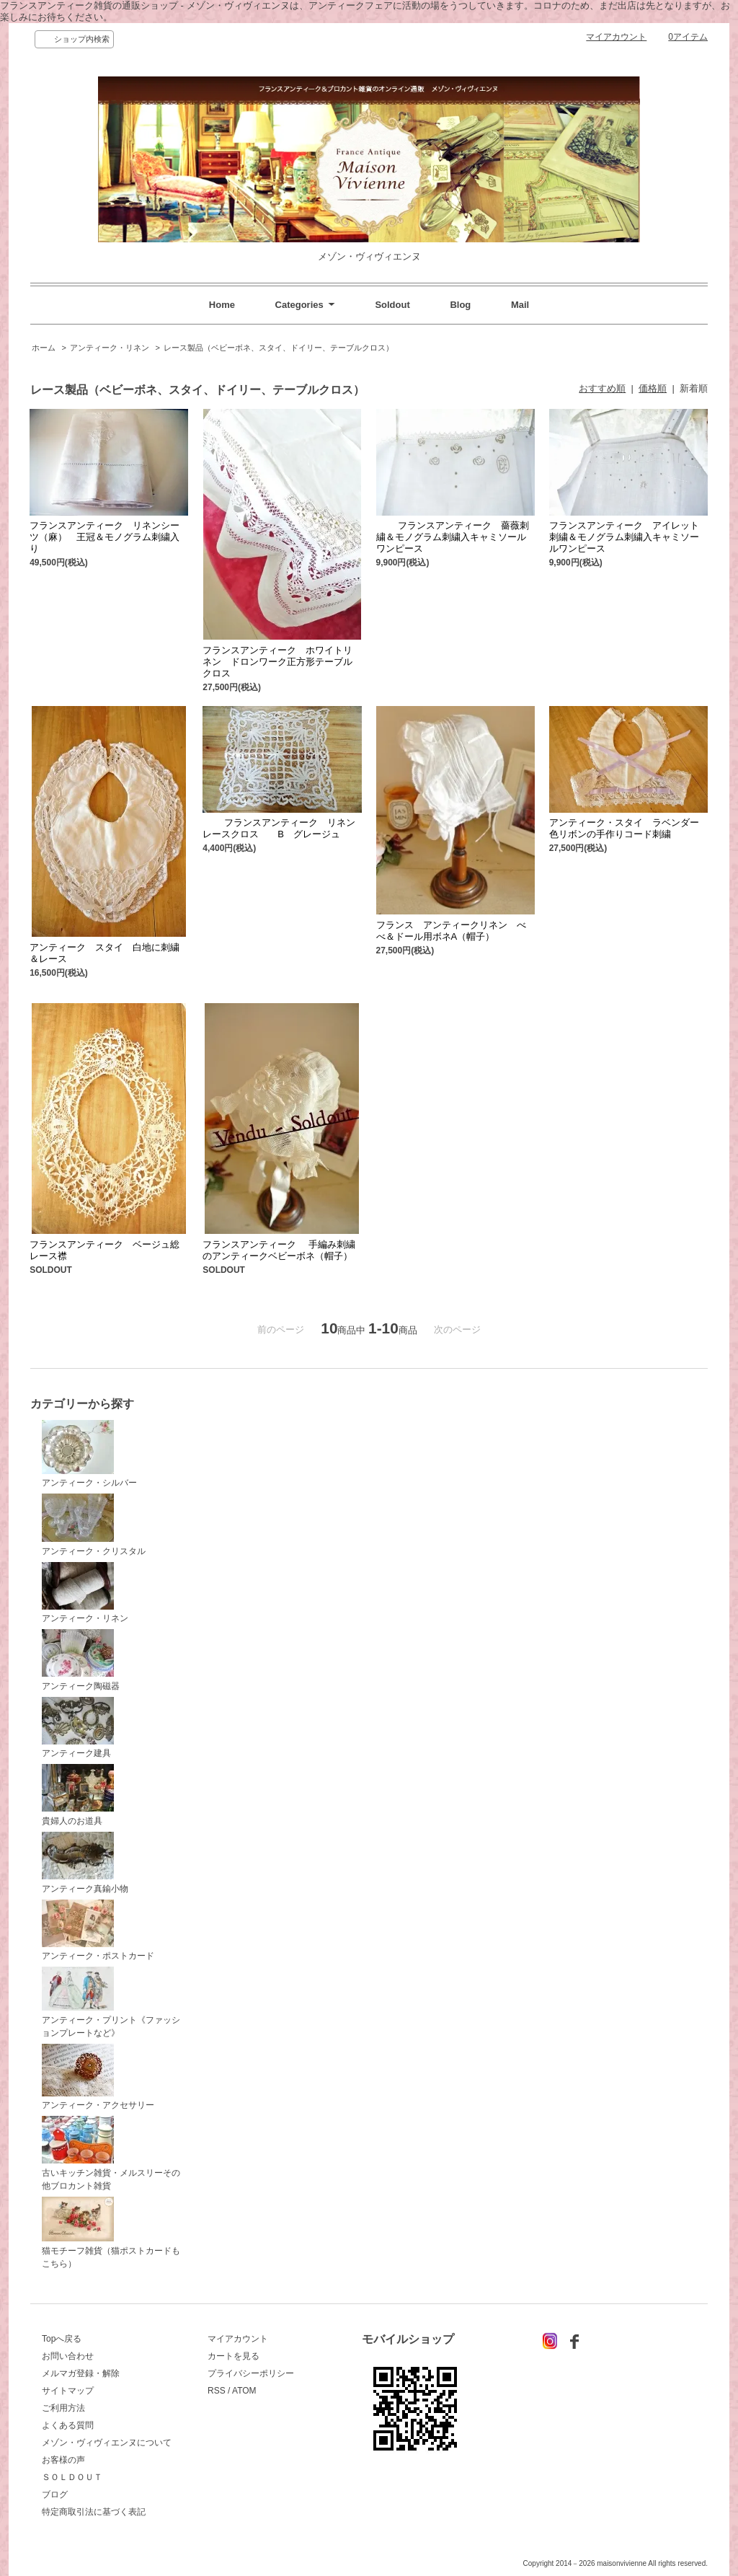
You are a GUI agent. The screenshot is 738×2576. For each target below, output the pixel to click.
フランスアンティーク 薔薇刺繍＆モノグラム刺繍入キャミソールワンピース (452, 537)
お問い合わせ (68, 2356)
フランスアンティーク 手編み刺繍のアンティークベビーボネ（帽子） (282, 1250)
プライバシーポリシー (251, 2373)
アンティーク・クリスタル (94, 1525)
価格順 (653, 388)
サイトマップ (68, 2391)
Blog (460, 304)
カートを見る (233, 2356)
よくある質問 (68, 2425)
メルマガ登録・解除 (81, 2373)
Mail (520, 304)
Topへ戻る (61, 2339)
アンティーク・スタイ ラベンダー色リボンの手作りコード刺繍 (624, 828)
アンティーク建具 (78, 1728)
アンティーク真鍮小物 (85, 1863)
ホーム (43, 347)
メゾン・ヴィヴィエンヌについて (107, 2443)
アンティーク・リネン (109, 347)
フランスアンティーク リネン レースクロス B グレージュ (284, 828)
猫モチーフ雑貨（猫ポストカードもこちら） (111, 2233)
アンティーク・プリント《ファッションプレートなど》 (111, 2002)
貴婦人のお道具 (78, 1795)
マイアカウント (616, 37)
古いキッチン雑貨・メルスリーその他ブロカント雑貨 (111, 2153)
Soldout (392, 304)
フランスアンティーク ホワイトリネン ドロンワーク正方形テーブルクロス (277, 662)
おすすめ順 (602, 388)
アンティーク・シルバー (89, 1454)
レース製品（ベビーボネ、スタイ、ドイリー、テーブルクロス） (279, 347)
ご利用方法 (63, 2408)
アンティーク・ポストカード (98, 1931)
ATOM (244, 2391)
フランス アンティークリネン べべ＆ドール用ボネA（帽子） (451, 930)
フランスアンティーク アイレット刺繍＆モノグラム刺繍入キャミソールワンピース (624, 537)
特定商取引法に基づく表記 (94, 2512)
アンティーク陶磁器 (81, 1660)
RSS (217, 2391)
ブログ (55, 2494)
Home (222, 304)
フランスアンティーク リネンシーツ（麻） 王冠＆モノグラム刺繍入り (104, 537)
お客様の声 (63, 2460)
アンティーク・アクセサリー (98, 2077)
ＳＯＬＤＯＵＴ (72, 2477)
